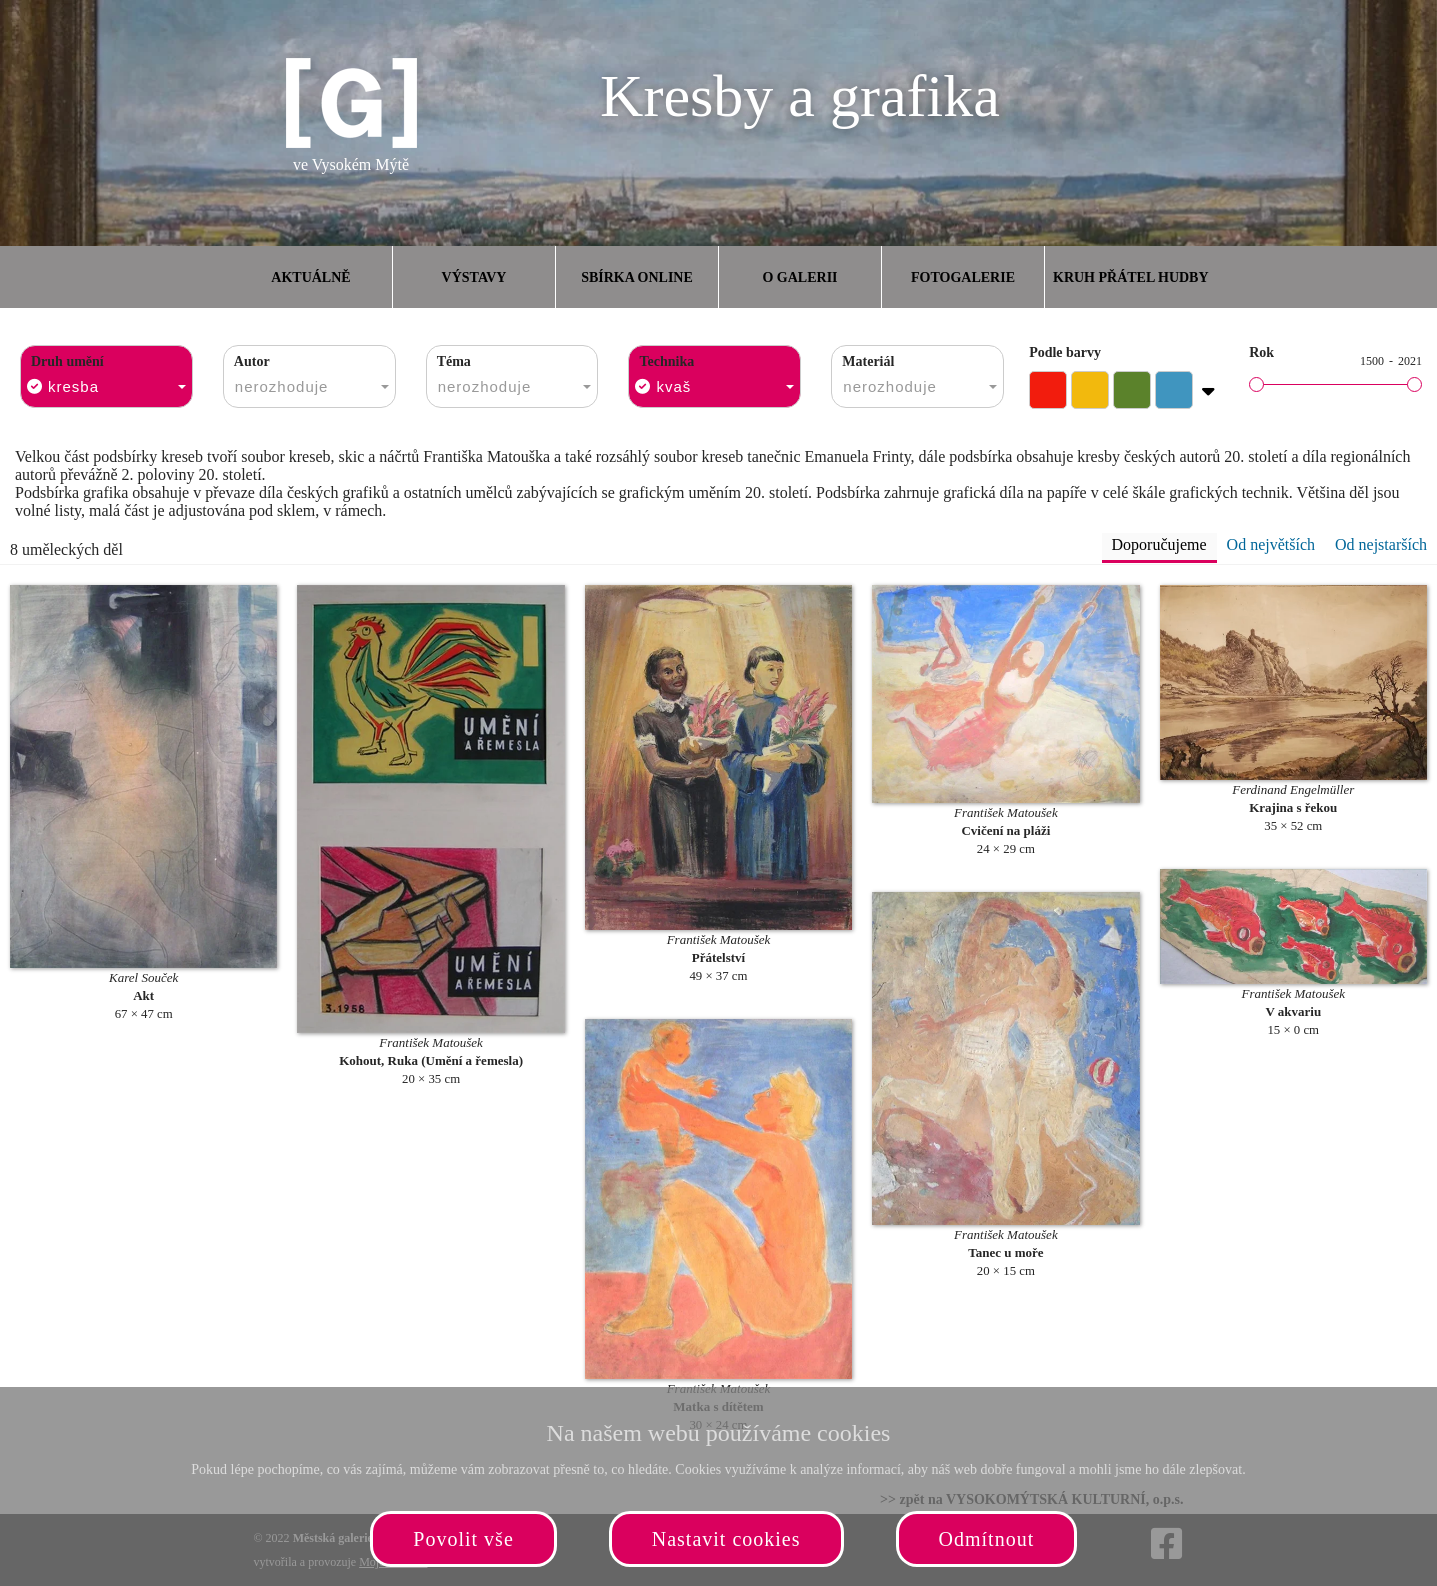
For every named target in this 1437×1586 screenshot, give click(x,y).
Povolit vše (463, 1539)
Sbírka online (637, 277)
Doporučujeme (1159, 544)
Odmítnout (987, 1539)
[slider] (1256, 384)
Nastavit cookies (726, 1539)
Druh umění (67, 361)
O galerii (799, 277)
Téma (454, 361)
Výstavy (474, 277)
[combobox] (106, 376)
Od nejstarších (1381, 544)
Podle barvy (1065, 352)
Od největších (1271, 544)
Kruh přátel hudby (1130, 277)
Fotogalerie (963, 277)
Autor (252, 361)
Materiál (868, 361)
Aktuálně (310, 277)
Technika (666, 361)
